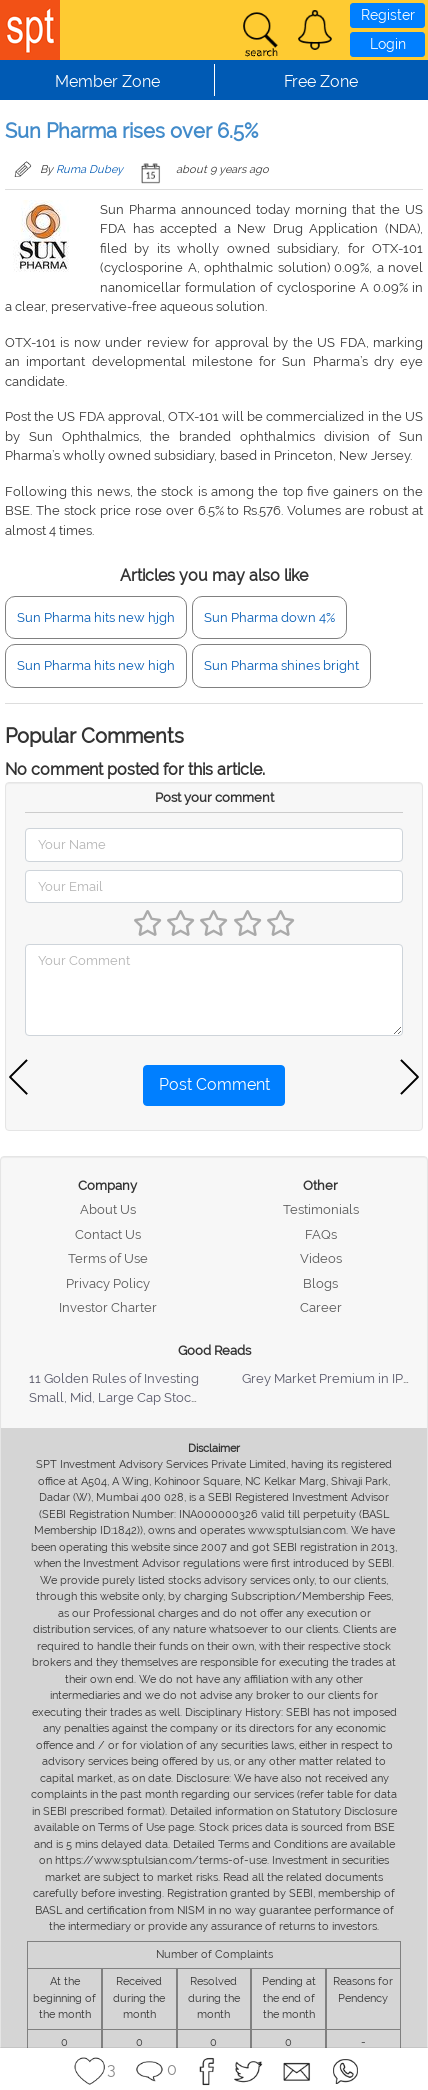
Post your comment (214, 797)
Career (321, 1307)
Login (388, 44)
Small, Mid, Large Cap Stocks (116, 1397)
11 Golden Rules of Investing (114, 1378)
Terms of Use (108, 1258)
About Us (108, 1209)
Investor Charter (108, 1307)
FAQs (321, 1234)
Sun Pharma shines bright (281, 665)
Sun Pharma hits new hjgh (96, 617)
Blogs (320, 1283)
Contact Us (108, 1234)
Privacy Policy (108, 1283)
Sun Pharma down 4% (269, 617)
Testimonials (321, 1209)
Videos (321, 1258)
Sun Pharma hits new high (96, 665)
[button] (315, 30)
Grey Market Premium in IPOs (330, 1378)
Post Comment (214, 1084)
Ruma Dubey (89, 169)
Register (388, 15)
